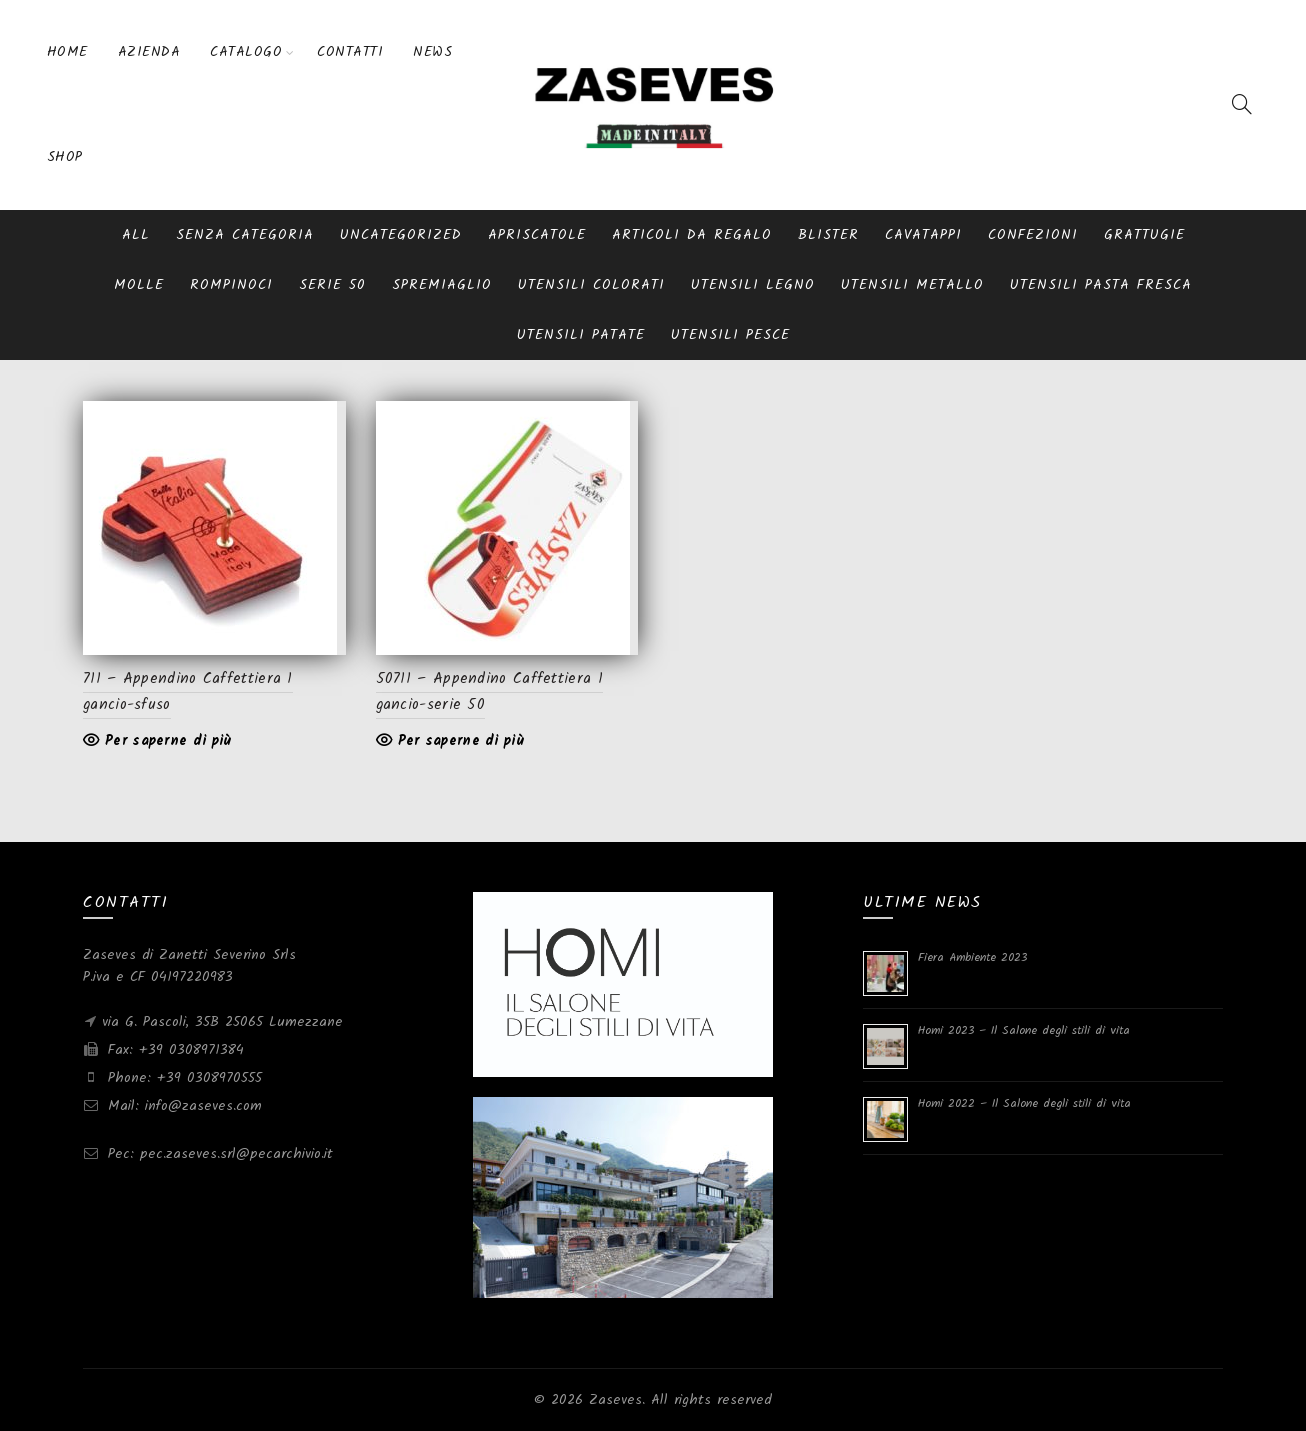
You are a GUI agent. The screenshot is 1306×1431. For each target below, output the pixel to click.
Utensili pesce (730, 335)
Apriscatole (537, 235)
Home (67, 52)
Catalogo (246, 52)
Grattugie (1144, 235)
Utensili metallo (912, 285)
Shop (65, 157)
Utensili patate (581, 335)
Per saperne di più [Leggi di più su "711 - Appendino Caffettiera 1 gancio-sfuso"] (168, 741)
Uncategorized (401, 235)
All (136, 235)
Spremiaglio (442, 285)
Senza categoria (245, 235)
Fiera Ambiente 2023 (972, 957)
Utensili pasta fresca (1101, 285)
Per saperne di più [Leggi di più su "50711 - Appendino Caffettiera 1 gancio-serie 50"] (461, 741)
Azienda (149, 52)
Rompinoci (231, 285)
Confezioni (1033, 235)
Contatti (350, 52)
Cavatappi (923, 235)
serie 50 (332, 285)
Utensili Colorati (591, 285)
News (432, 52)
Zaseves (615, 1400)
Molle (139, 285)
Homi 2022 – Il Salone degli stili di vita (1024, 1103)
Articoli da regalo (692, 235)
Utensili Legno (753, 285)
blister (828, 235)
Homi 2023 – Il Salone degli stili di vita (1024, 1030)
